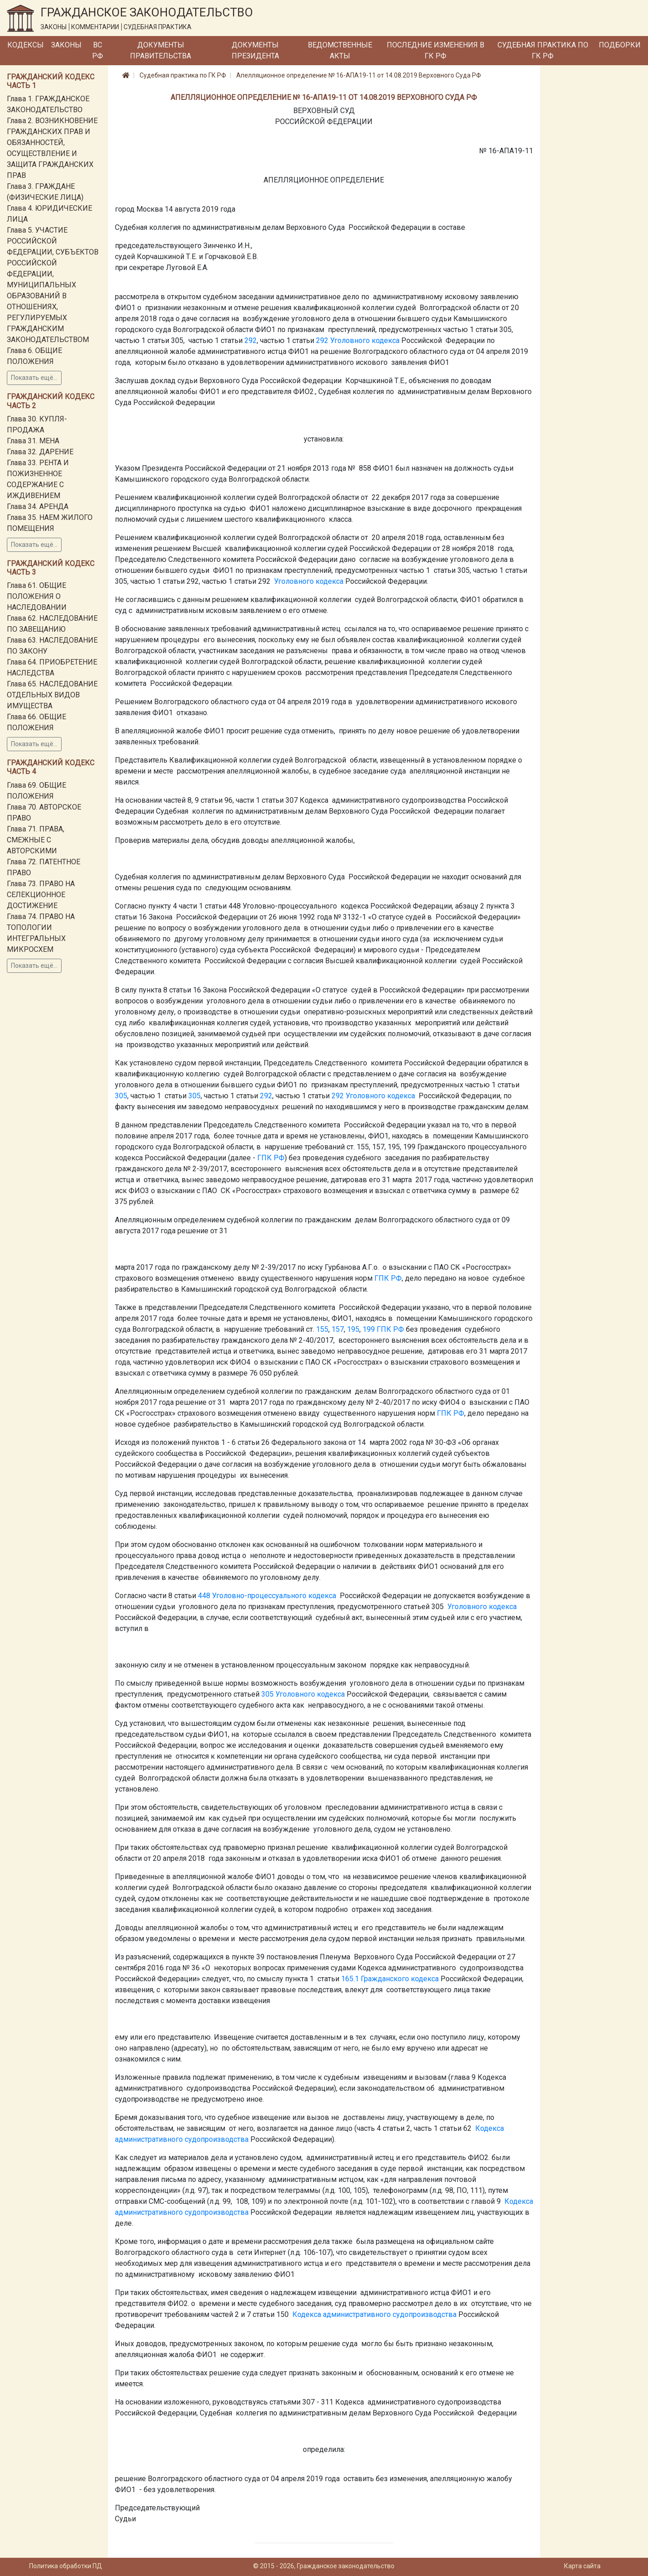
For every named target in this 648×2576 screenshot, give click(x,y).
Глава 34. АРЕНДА (37, 506)
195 (353, 1329)
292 (250, 340)
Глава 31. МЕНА (33, 440)
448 (204, 1595)
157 (338, 1329)
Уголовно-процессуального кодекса (274, 1595)
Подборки (620, 45)
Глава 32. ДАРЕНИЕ (40, 451)
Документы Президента (255, 50)
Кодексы (25, 45)
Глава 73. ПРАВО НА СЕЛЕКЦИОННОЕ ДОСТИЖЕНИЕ (41, 894)
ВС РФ (97, 50)
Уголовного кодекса (364, 340)
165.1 (350, 1978)
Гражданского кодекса (400, 1978)
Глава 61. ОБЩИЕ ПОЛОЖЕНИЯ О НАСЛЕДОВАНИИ (37, 596)
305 (121, 1095)
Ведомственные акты (340, 50)
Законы (66, 45)
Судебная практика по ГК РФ (543, 50)
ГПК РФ (271, 1157)
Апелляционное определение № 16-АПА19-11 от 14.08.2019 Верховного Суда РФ (358, 75)
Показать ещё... (34, 377)
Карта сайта (582, 2566)
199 (369, 1329)
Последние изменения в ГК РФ (435, 50)
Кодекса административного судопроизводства (374, 2314)
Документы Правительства (160, 50)
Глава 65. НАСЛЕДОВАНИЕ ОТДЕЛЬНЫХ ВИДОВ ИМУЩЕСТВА (52, 695)
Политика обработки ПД (65, 2566)
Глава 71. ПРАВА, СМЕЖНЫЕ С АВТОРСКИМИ (35, 840)
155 (322, 1329)
